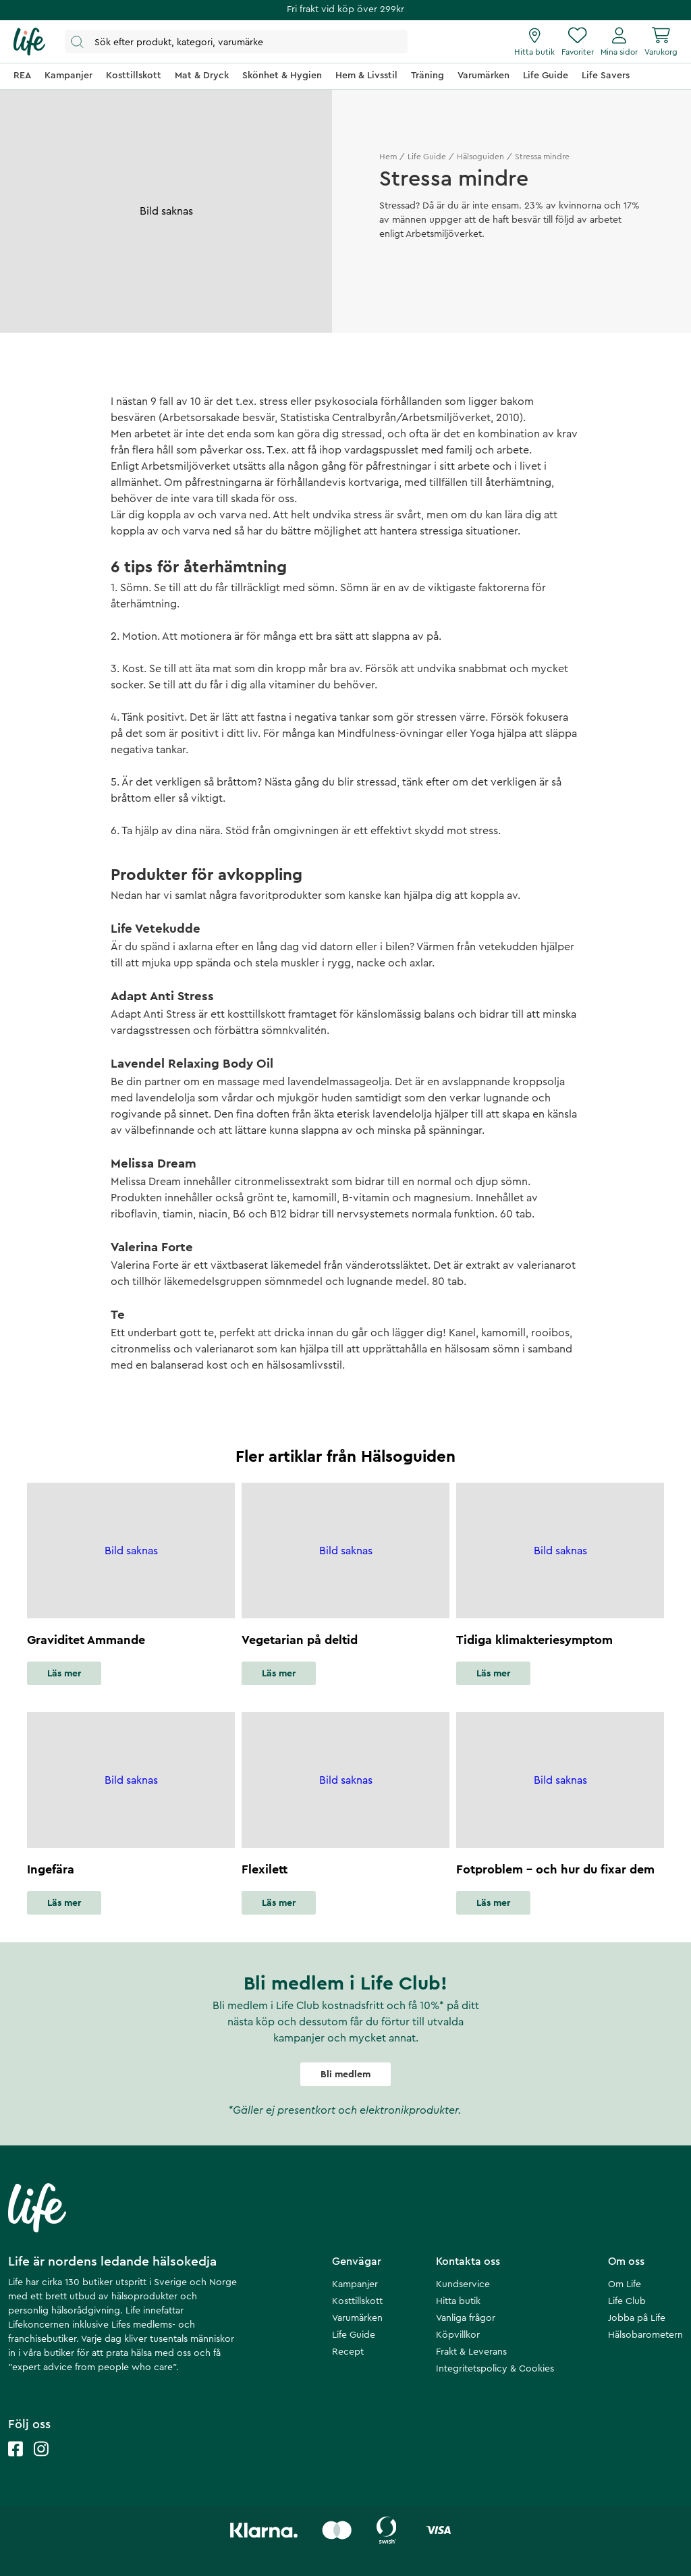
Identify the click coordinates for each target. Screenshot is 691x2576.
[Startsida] (29, 42)
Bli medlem (345, 2074)
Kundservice (463, 2284)
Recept (348, 2352)
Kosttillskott (357, 2301)
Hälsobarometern (645, 2335)
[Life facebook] (15, 2462)
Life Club (627, 2301)
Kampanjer (355, 2284)
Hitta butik (458, 2301)
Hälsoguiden (480, 157)
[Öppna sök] (236, 41)
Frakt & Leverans (471, 2352)
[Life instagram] (41, 2462)
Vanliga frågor (465, 2318)
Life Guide (427, 157)
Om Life (624, 2284)
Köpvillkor (458, 2335)
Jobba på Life (636, 2318)
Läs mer (64, 1673)
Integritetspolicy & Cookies (495, 2369)
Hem (388, 157)
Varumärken (357, 2318)
